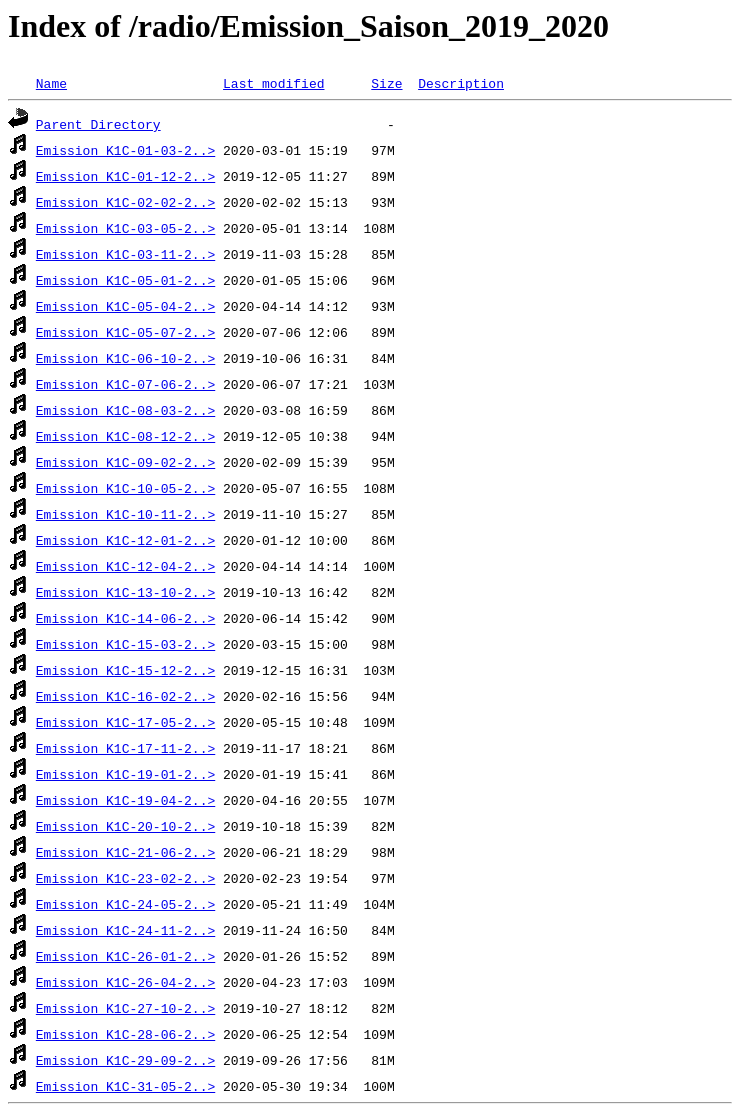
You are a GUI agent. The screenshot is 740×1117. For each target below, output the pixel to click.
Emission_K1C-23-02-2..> (125, 878)
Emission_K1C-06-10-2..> (125, 358)
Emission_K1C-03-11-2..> (125, 254)
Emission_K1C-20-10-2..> (125, 826)
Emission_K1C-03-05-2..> (125, 228)
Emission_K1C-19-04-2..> (125, 800)
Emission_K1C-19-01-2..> (125, 774)
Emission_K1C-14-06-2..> (125, 618)
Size (386, 83)
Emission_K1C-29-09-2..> (125, 1060)
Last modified (273, 83)
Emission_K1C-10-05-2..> (125, 488)
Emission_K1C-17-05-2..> (125, 722)
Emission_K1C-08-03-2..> (125, 410)
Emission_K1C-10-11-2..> (125, 514)
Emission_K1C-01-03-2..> (125, 150)
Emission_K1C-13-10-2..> (125, 592)
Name (51, 83)
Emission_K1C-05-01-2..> (125, 280)
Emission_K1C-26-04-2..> (125, 982)
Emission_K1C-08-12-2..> (125, 436)
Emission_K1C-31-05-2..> (125, 1086)
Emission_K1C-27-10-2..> (125, 1008)
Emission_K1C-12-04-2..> (125, 566)
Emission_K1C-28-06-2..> (125, 1034)
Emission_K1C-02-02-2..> (125, 202)
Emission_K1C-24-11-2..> (125, 930)
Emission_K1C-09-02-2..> (125, 462)
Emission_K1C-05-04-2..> (125, 306)
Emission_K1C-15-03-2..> (125, 644)
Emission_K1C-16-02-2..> (125, 696)
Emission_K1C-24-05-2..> (125, 904)
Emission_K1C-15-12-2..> (125, 670)
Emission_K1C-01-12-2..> (125, 176)
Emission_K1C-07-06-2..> (125, 384)
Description (461, 83)
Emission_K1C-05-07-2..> (125, 332)
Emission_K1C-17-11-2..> (125, 748)
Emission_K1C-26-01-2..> (125, 956)
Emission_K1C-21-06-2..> (125, 852)
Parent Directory (98, 124)
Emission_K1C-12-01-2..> (125, 540)
